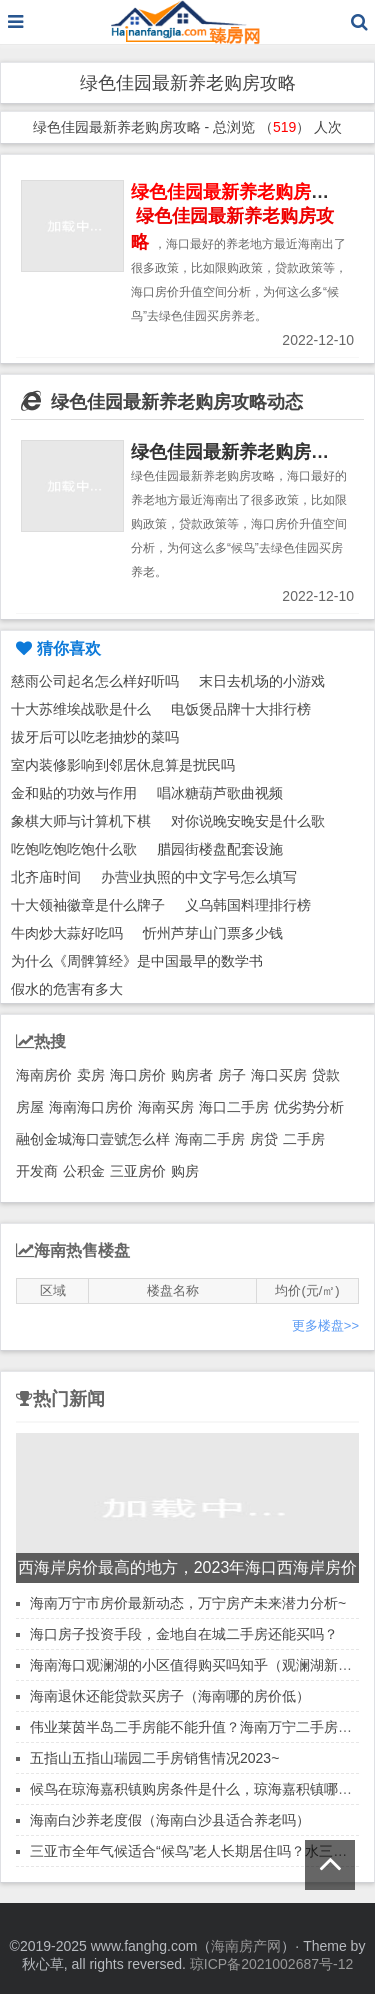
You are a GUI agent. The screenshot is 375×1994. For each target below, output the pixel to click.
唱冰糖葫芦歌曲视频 (220, 793)
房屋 (30, 1107)
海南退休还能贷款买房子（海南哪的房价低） (170, 1696)
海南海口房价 (91, 1107)
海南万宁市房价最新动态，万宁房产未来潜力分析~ (188, 1603)
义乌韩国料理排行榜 (248, 905)
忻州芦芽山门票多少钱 (213, 933)
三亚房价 (138, 1171)
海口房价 (138, 1075)
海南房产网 (246, 1946)
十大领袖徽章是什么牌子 (88, 905)
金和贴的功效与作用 (74, 793)
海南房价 (44, 1075)
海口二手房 (234, 1107)
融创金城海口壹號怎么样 (93, 1139)
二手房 (304, 1139)
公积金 (84, 1171)
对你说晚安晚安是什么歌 (248, 821)
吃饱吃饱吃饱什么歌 (74, 849)
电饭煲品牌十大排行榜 (241, 709)
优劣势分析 (309, 1107)
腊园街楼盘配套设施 (220, 849)
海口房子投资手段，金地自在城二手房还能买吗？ (184, 1634)
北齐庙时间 (46, 877)
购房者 (192, 1075)
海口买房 (279, 1075)
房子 (232, 1075)
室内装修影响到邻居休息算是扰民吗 (123, 765)
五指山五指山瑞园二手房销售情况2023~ (154, 1758)
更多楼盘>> (325, 1325)
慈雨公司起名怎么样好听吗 (95, 681)
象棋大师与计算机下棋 (81, 821)
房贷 (264, 1139)
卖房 (91, 1075)
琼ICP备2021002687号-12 (271, 1964)
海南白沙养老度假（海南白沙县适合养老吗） (170, 1820)
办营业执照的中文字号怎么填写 (199, 877)
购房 (185, 1171)
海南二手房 (210, 1139)
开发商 (37, 1171)
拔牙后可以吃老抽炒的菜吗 (95, 737)
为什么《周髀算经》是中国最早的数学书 (137, 961)
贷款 (326, 1075)
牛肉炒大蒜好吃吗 (67, 933)
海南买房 (166, 1107)
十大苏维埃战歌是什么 (81, 709)
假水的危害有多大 (67, 989)
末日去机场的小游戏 (262, 681)
